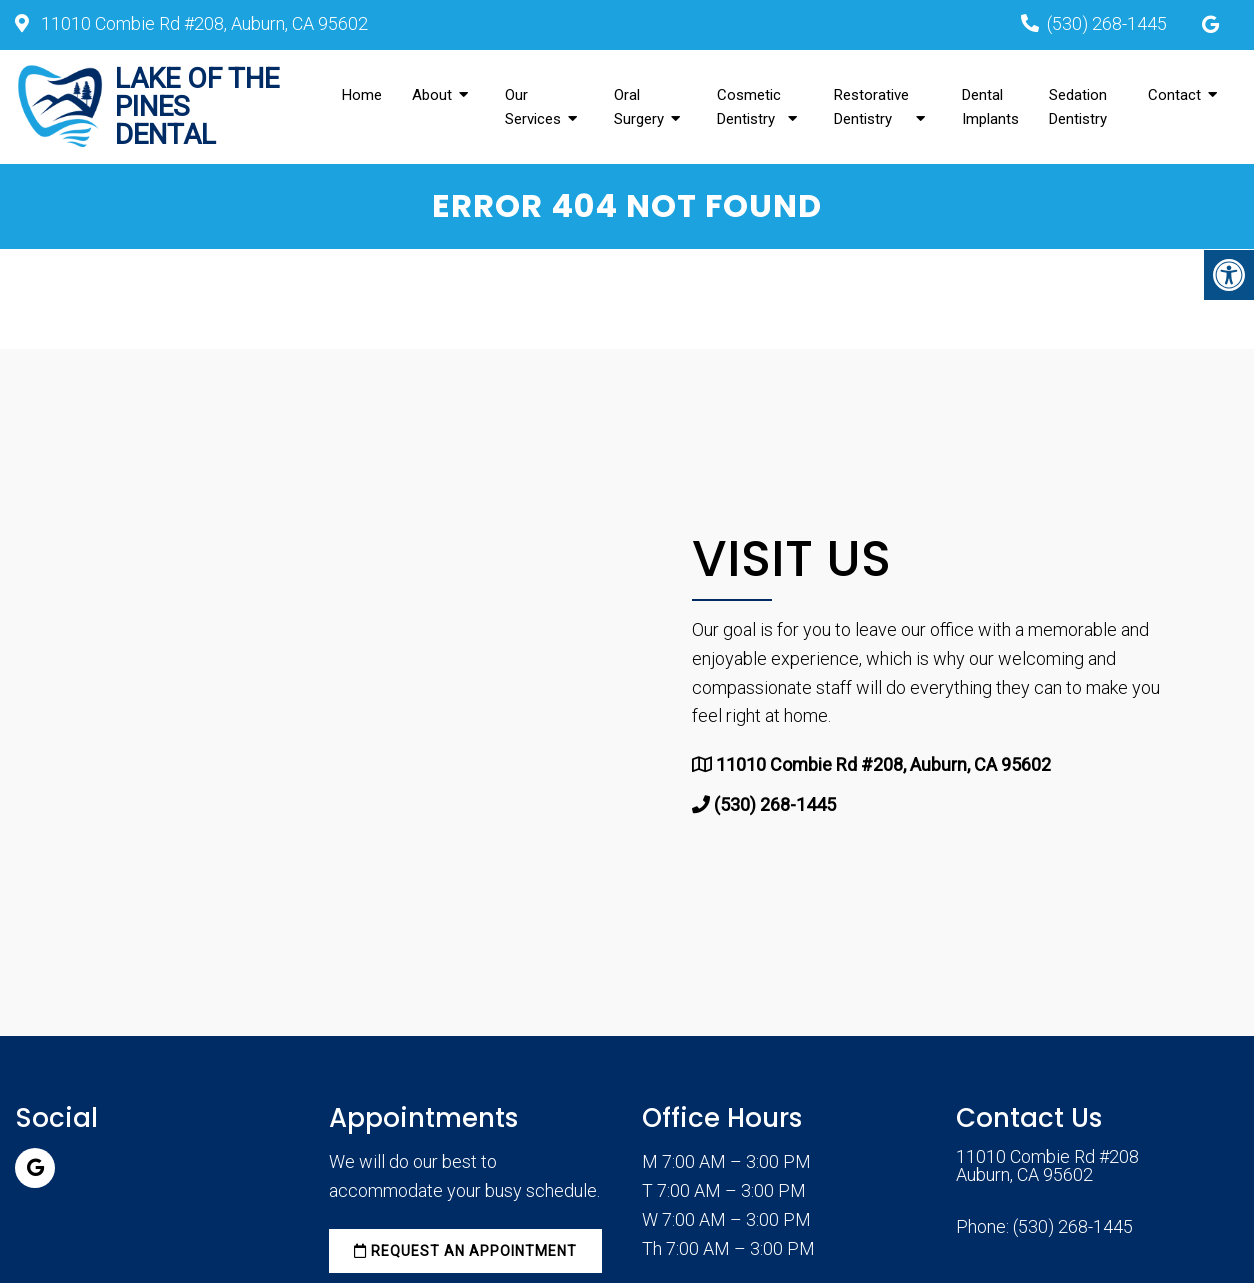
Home (362, 95)
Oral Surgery (639, 107)
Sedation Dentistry (1078, 107)
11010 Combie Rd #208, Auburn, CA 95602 (202, 23)
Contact (1174, 95)
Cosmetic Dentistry (749, 107)
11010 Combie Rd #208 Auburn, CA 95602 (1047, 1166)
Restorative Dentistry (871, 107)
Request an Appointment (465, 1251)
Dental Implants (990, 107)
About (432, 95)
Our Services (533, 107)
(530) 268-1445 (1107, 23)
